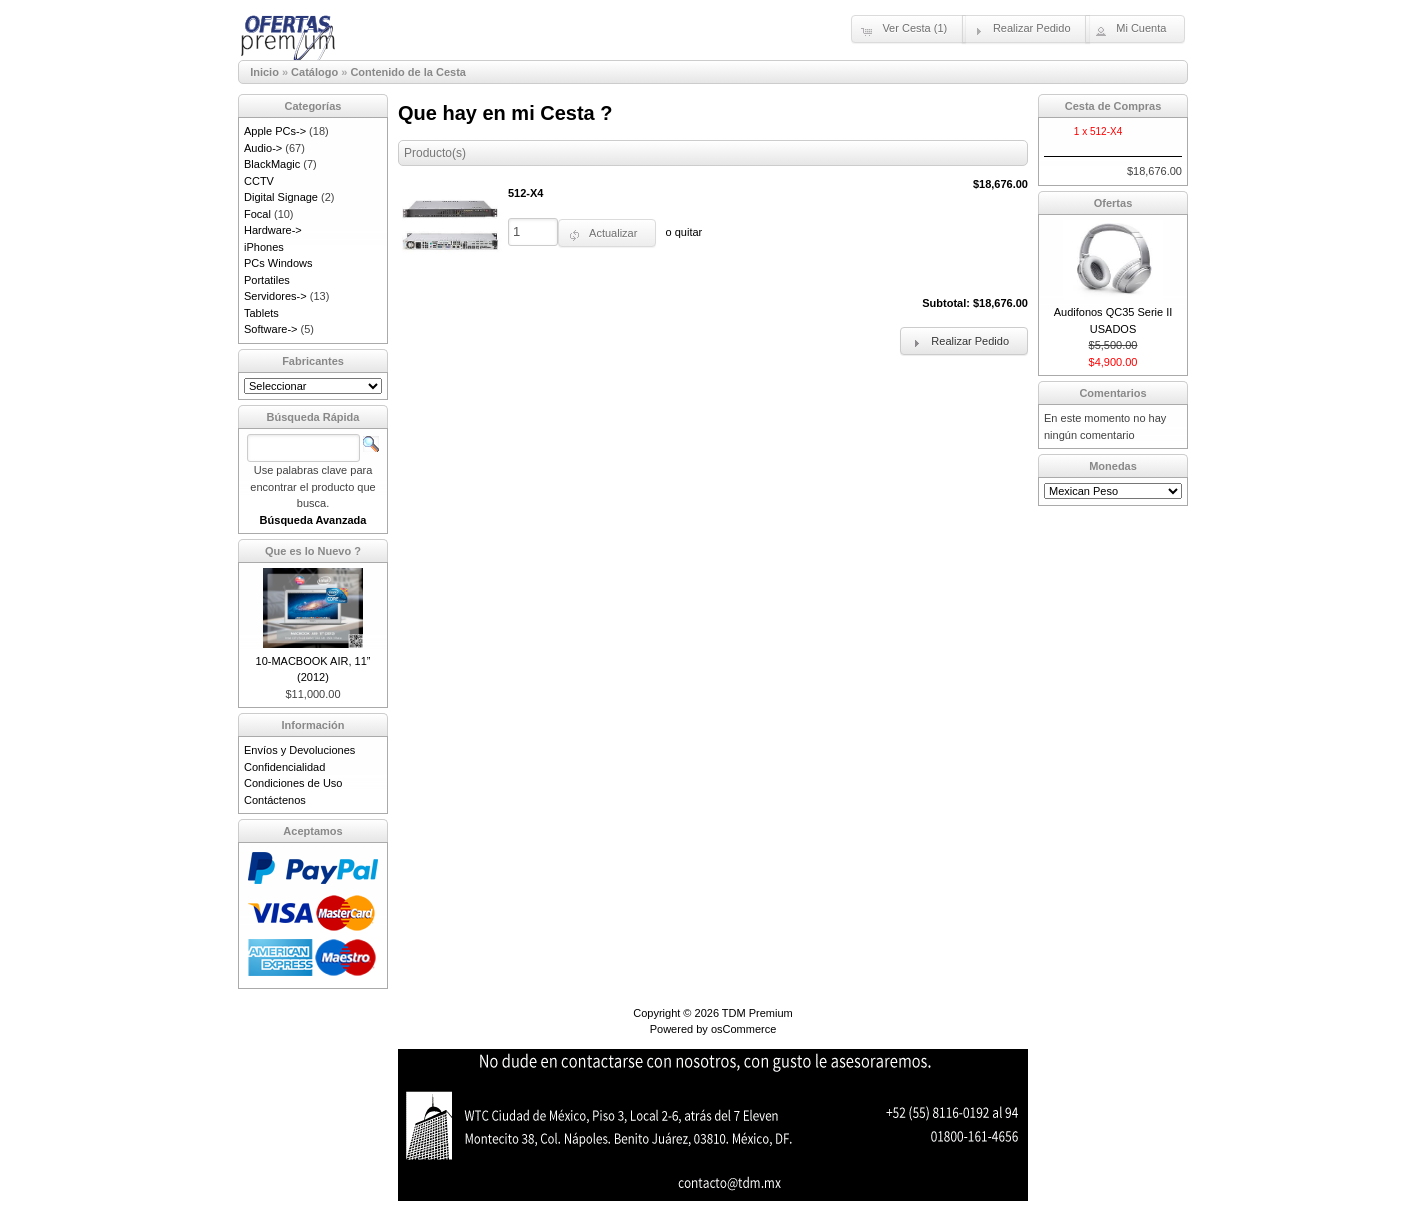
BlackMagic (272, 164)
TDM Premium (757, 1013)
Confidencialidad (284, 767)
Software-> (271, 329)
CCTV (259, 181)
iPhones (264, 247)
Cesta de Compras (1113, 106)
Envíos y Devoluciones (299, 750)
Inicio (264, 72)
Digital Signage (281, 197)
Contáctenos (275, 800)
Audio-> (263, 148)
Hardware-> (273, 230)
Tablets (261, 313)
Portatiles (267, 280)
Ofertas (1113, 203)
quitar (689, 232)
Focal (257, 214)
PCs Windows (278, 263)
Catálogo (314, 72)
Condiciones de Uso (293, 783)
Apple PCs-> (275, 131)
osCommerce (743, 1029)
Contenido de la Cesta (408, 72)
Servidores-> (275, 296)
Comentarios (1112, 393)
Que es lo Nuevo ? (313, 551)
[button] (908, 29)
